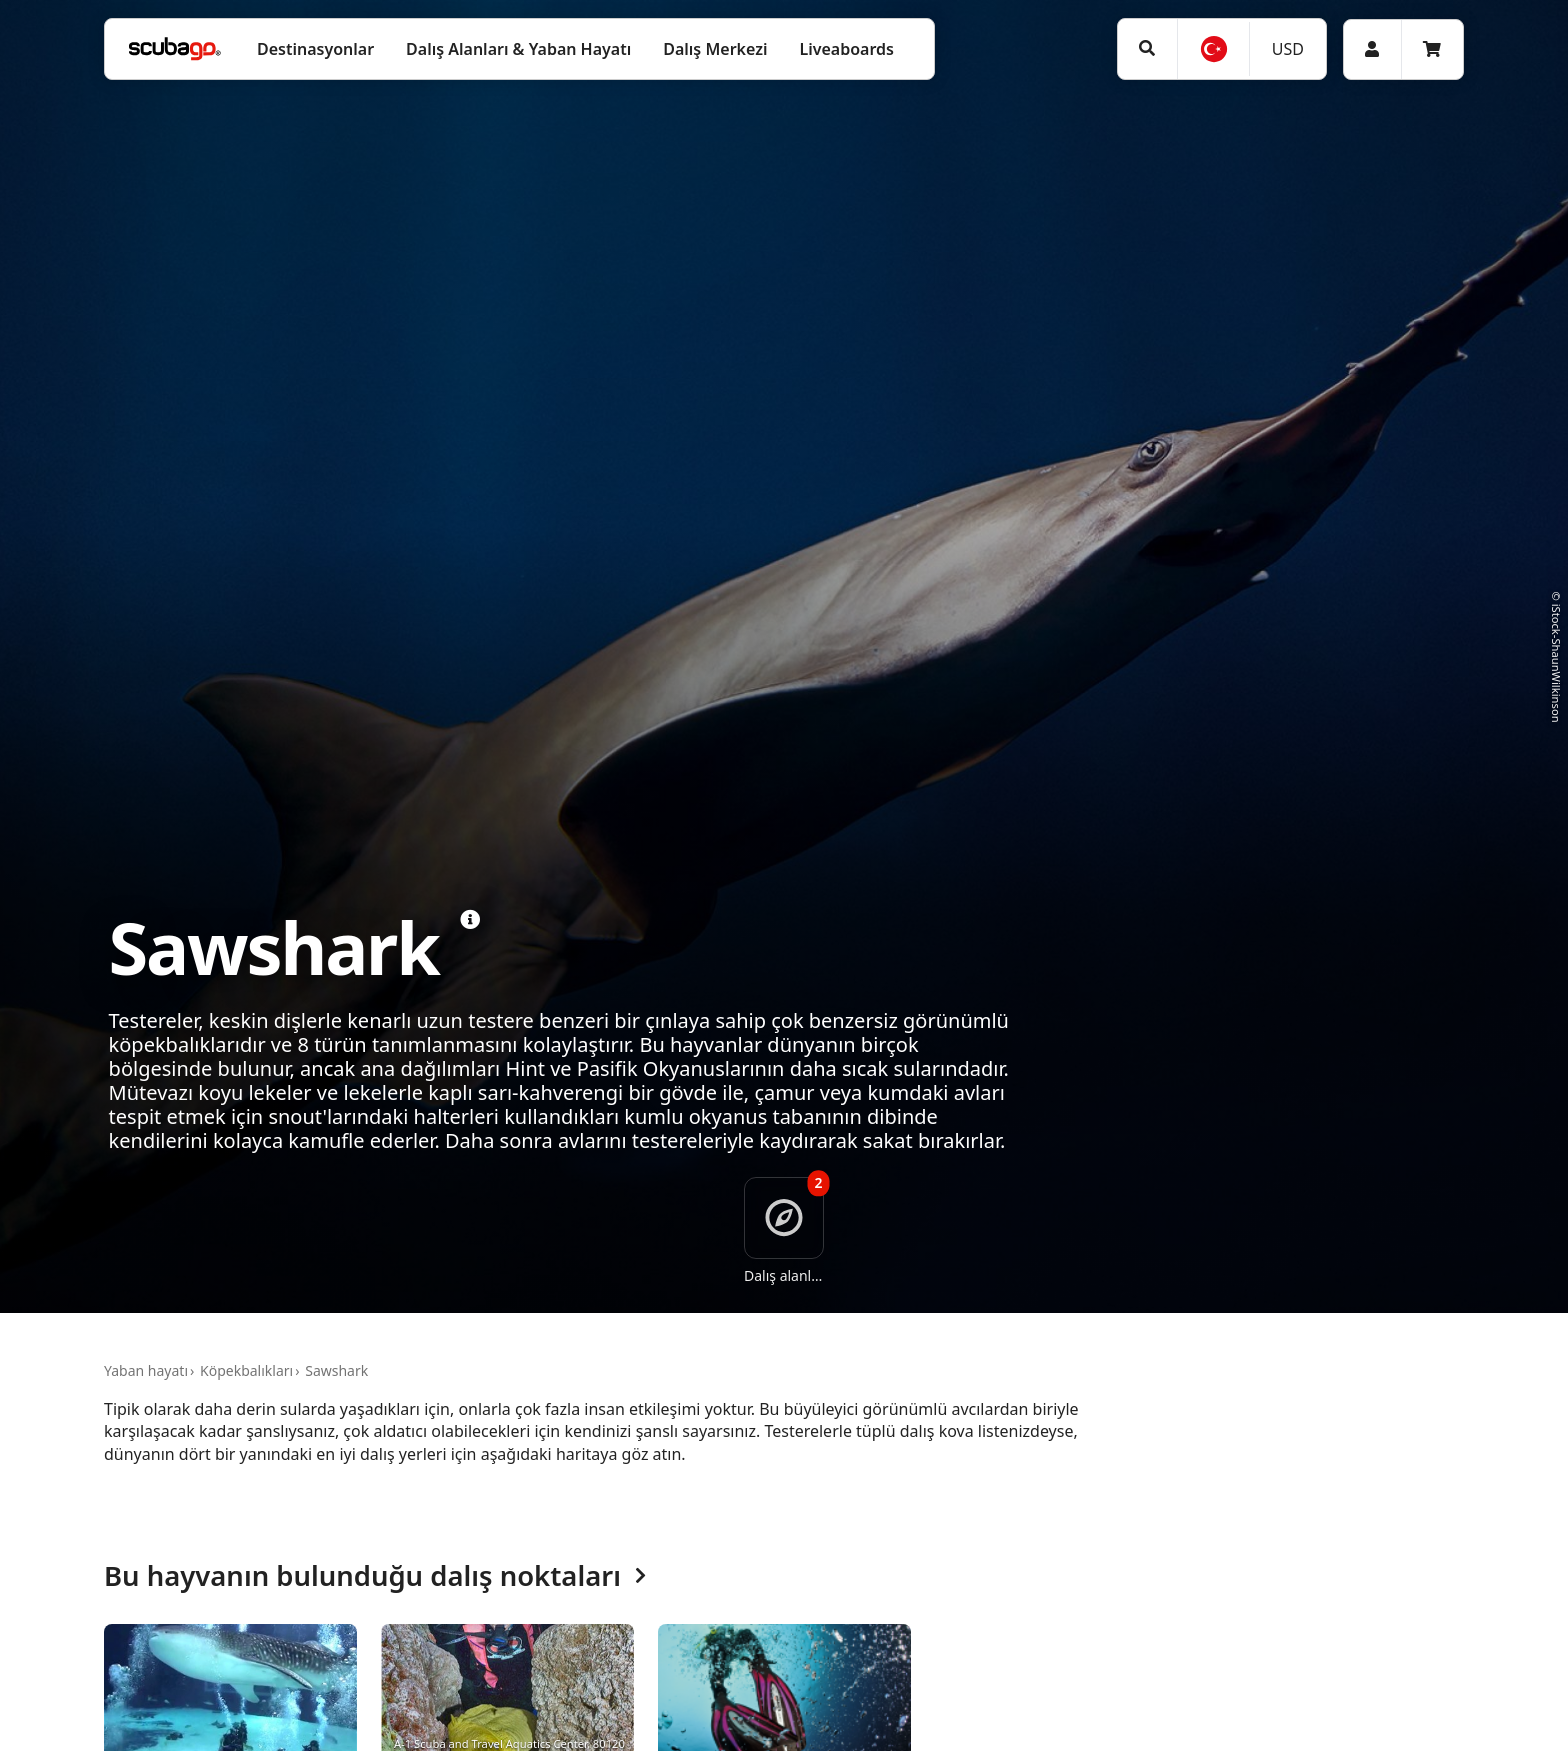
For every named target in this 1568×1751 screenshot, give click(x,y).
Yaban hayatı (146, 1370)
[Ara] (1147, 48)
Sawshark (336, 1370)
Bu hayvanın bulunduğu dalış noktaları (375, 1576)
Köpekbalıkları (246, 1370)
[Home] (175, 49)
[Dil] (1213, 49)
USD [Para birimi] (1288, 49)
